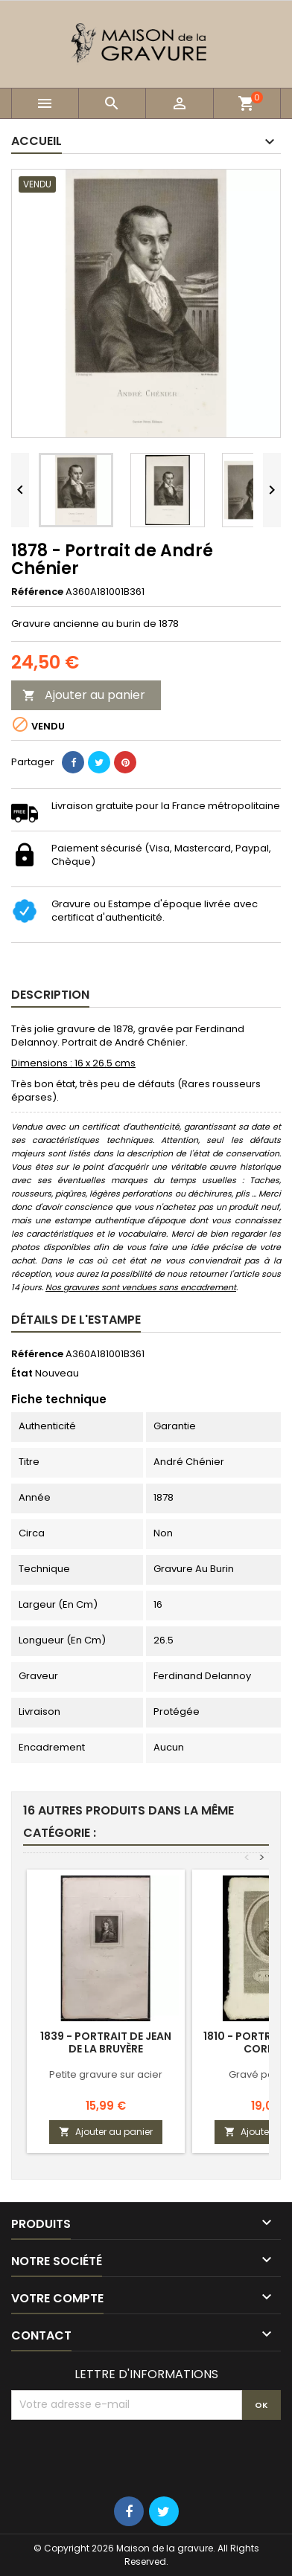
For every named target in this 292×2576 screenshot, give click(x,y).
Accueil (36, 140)
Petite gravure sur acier (105, 2074)
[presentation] (124, 2456)
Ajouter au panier (83, 694)
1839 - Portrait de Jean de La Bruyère (105, 2042)
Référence (37, 592)
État (22, 1373)
